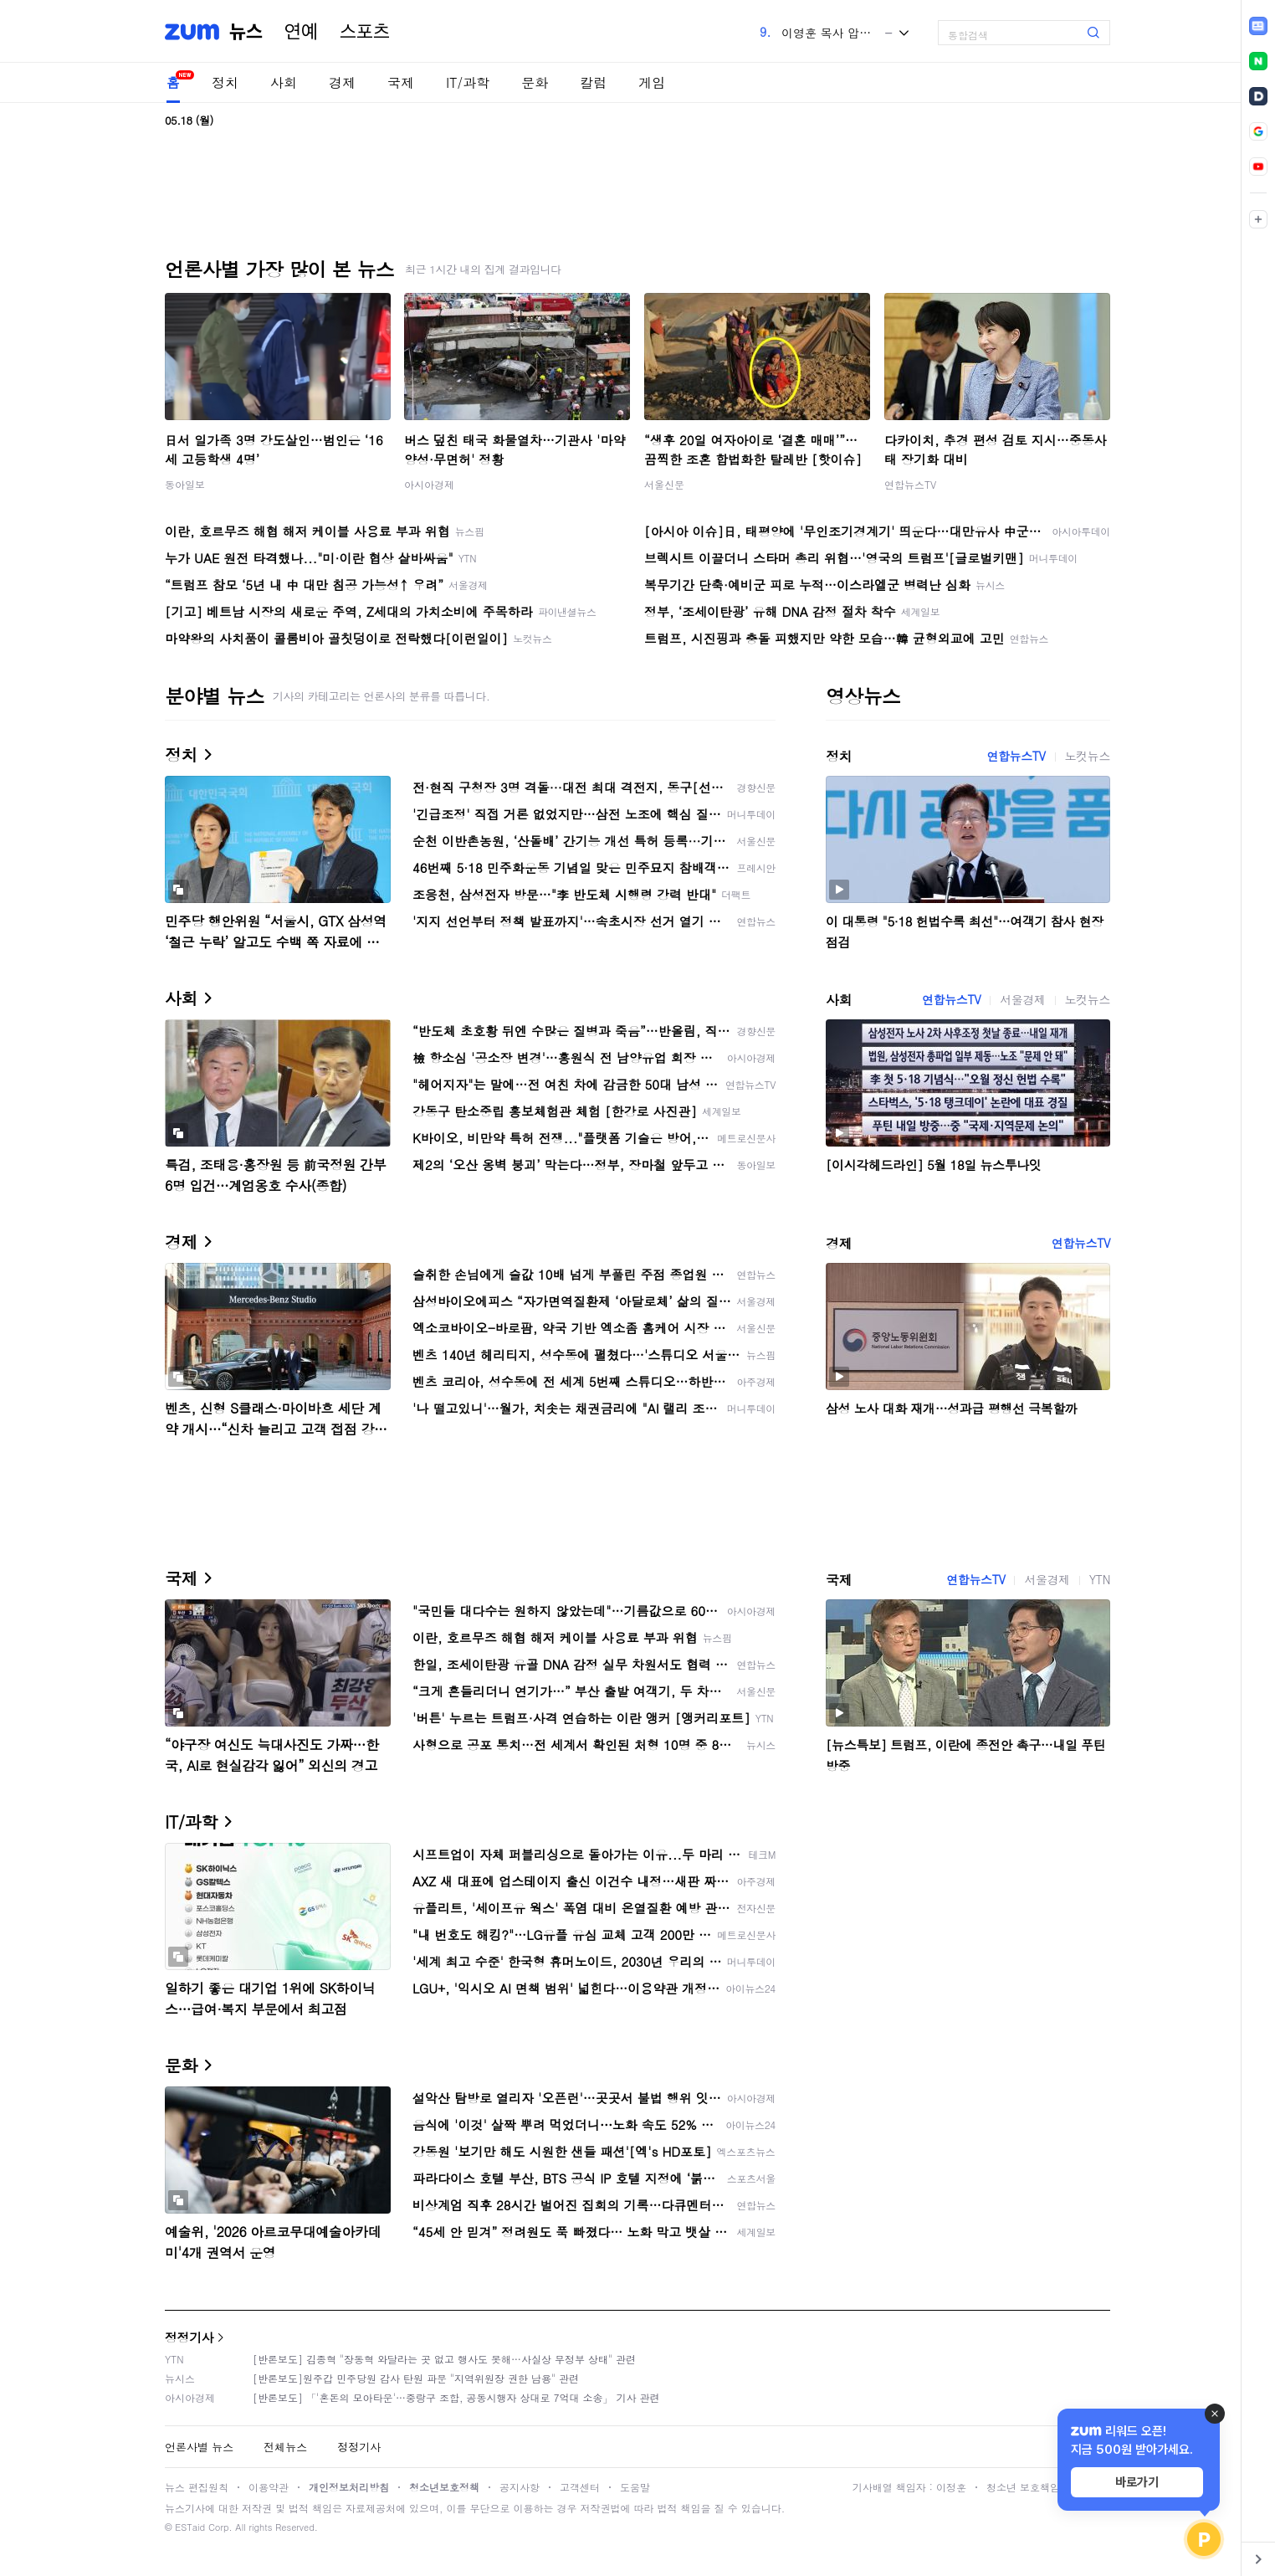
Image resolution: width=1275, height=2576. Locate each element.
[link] (1258, 26)
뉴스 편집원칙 (196, 2487)
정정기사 (189, 2337)
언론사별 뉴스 (199, 2447)
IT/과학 (467, 82)
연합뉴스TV (910, 484)
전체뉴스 (285, 2447)
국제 (400, 82)
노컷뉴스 (1087, 755)
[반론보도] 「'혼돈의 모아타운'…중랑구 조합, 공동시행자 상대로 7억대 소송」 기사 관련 (456, 2397)
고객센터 (580, 2487)
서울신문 (664, 484)
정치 (225, 82)
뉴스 (246, 32)
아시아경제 (429, 484)
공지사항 (519, 2487)
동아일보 (185, 484)
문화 (534, 82)
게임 (651, 82)
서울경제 (1022, 999)
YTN (1099, 1579)
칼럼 (593, 82)
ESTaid (190, 2527)
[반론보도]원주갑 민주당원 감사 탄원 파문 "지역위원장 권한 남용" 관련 (416, 2378)
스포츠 (365, 32)
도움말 (635, 2487)
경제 (342, 82)
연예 (301, 32)
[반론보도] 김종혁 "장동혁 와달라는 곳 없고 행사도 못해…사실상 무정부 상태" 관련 (444, 2359)
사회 (283, 82)
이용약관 (268, 2487)
